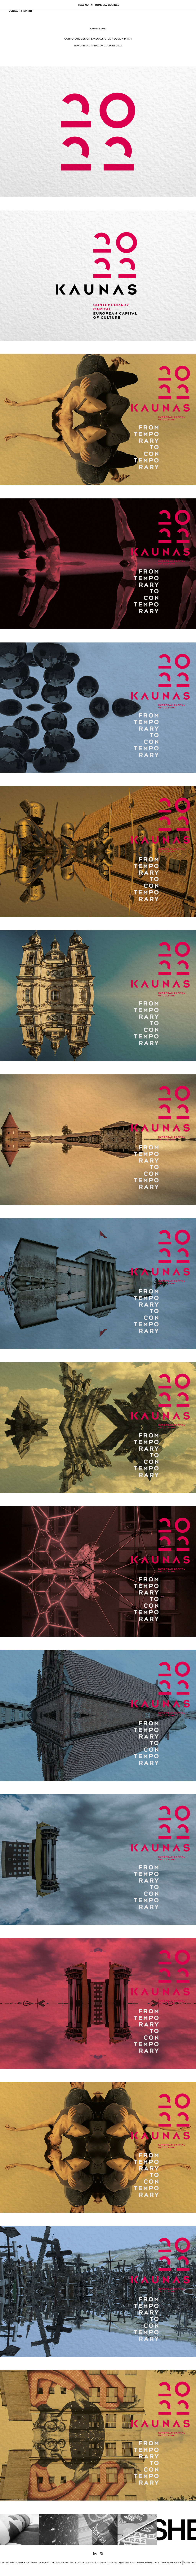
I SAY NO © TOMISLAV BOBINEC (98, 4)
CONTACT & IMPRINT (20, 11)
